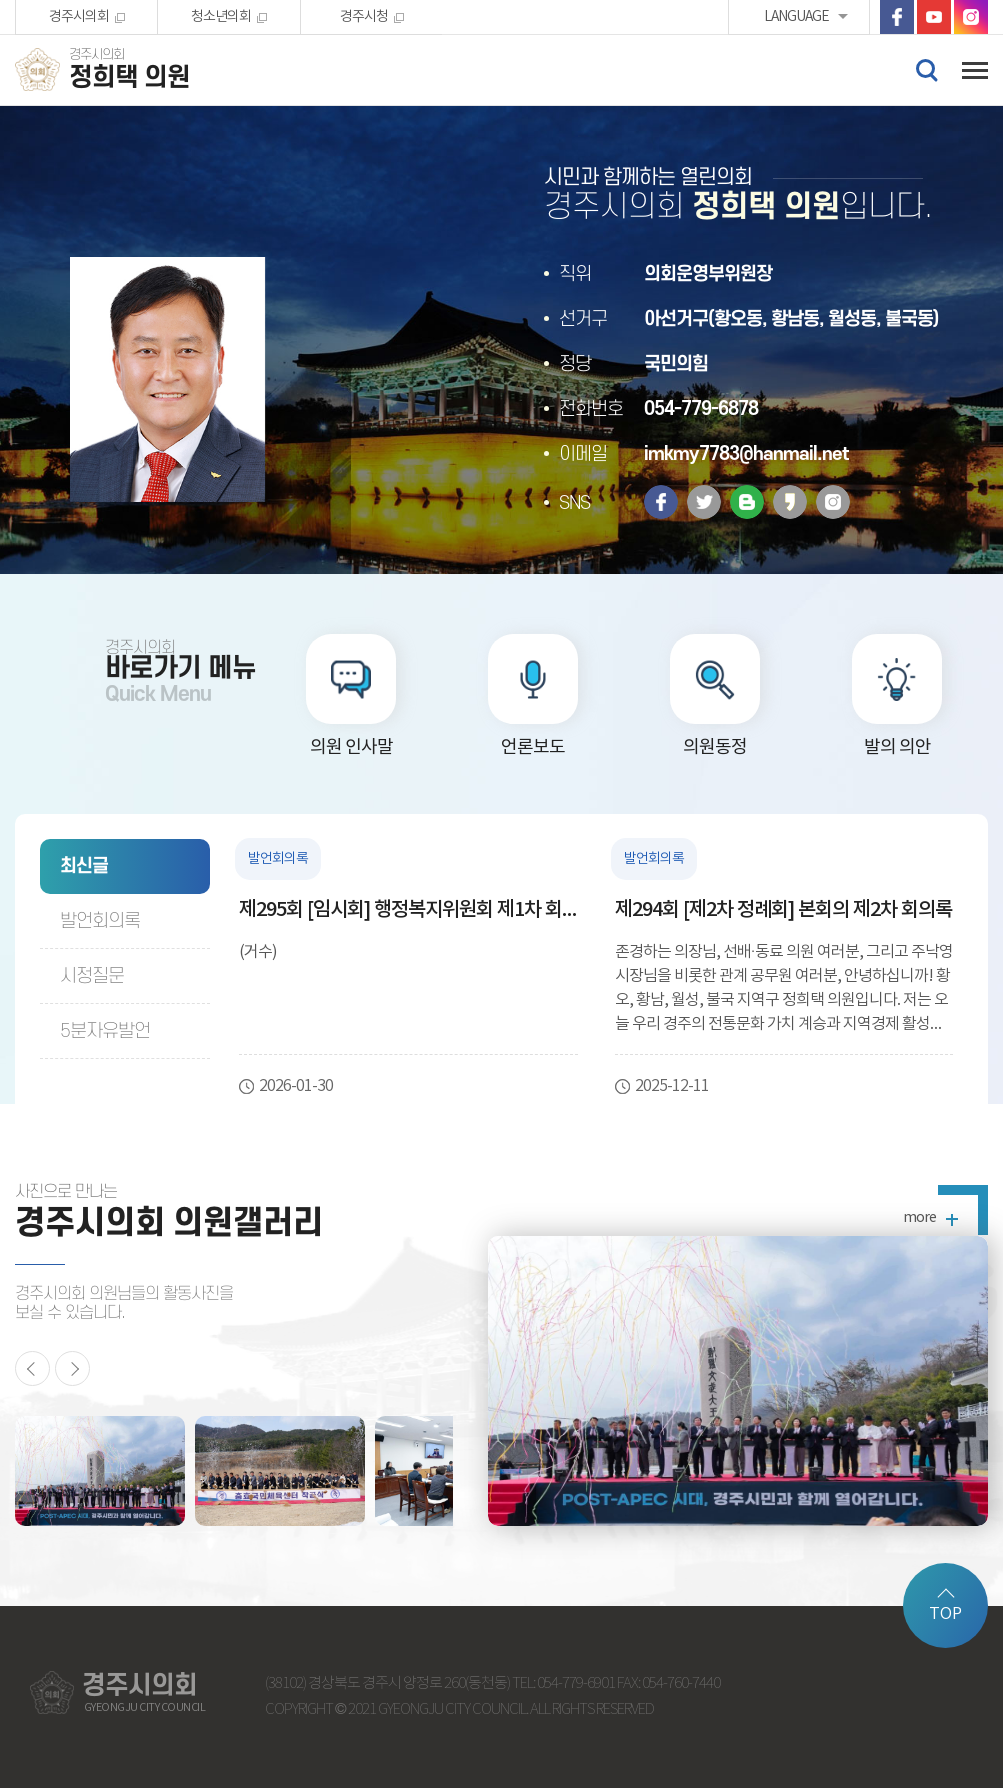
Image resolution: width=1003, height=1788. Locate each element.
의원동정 (715, 747)
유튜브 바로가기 (934, 17)
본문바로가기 (0, 0)
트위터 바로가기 (704, 502)
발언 (100, 921)
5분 (105, 1031)
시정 (92, 976)
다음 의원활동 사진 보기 (72, 1368)
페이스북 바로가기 (897, 17)
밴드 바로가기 (747, 502)
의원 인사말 (351, 747)
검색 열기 (926, 69)
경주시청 (364, 17)
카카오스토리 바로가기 (790, 502)
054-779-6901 (576, 1683)
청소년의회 (221, 17)
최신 (84, 866)
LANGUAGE (796, 17)
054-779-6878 (701, 409)
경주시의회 (79, 17)
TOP (945, 1614)
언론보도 (533, 747)
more (919, 1218)
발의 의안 (897, 747)
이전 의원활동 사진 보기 (32, 1368)
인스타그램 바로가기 (971, 17)
